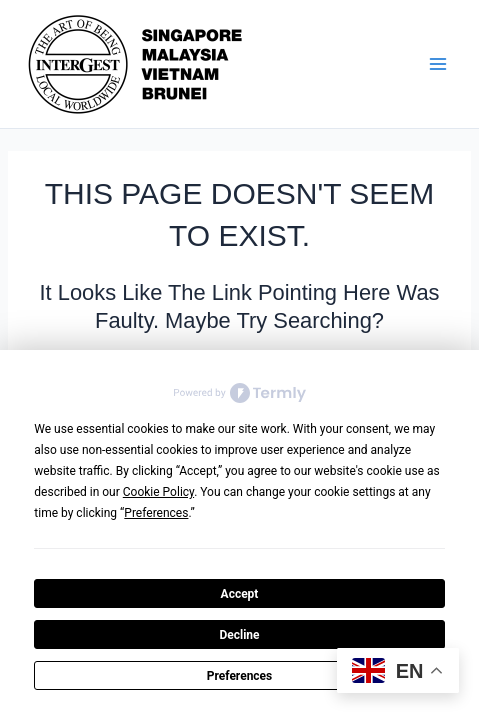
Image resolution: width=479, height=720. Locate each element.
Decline (239, 635)
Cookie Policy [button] (158, 492)
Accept (240, 594)
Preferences (240, 676)
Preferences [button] (156, 513)
